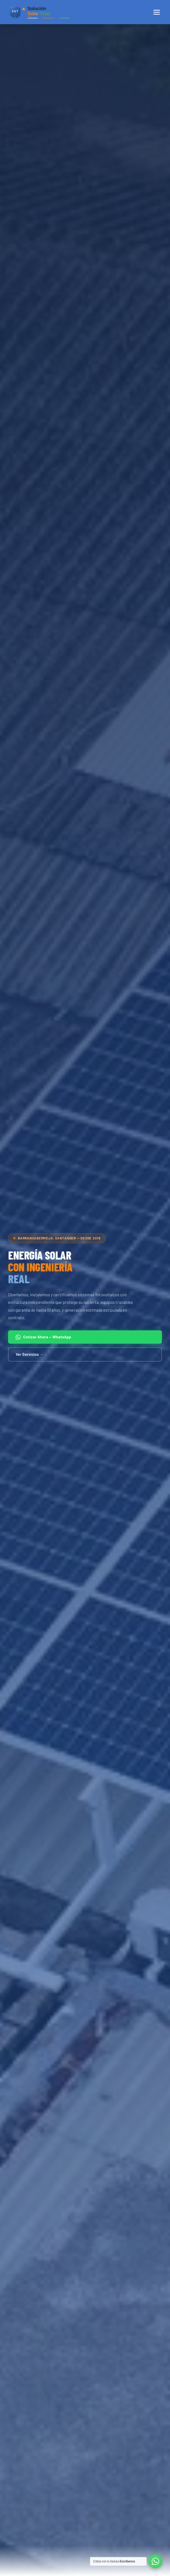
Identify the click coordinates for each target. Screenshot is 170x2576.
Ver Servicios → (29, 1354)
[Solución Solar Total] (41, 12)
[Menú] (156, 12)
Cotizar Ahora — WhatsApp (43, 1337)
